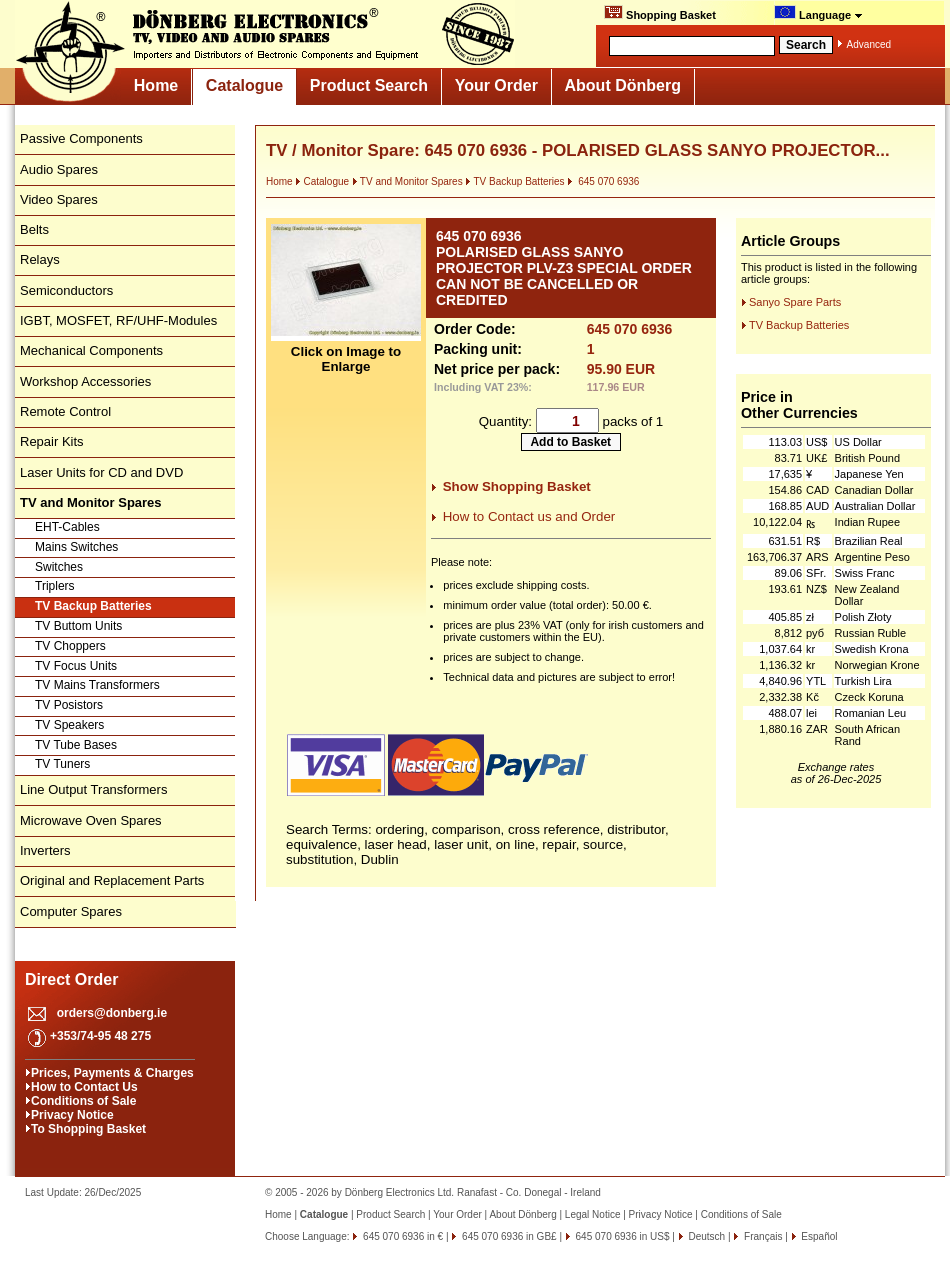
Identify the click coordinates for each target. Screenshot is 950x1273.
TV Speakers (69, 725)
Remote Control (65, 411)
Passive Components (81, 138)
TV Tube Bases (76, 745)
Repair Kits (52, 441)
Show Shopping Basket (517, 486)
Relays (40, 259)
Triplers (55, 586)
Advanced (869, 44)
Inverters (45, 850)
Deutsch (705, 1236)
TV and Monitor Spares (407, 181)
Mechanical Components (91, 350)
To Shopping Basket (88, 1129)
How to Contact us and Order (529, 516)
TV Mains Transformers (97, 685)
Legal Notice (593, 1214)
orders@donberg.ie (112, 1013)
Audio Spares (59, 169)
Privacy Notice (72, 1115)
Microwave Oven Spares (91, 820)
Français (761, 1236)
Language (818, 13)
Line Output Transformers (93, 789)
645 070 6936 (603, 181)
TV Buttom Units (78, 626)
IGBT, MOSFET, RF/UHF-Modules (118, 320)
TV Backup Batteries (93, 606)
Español (818, 1236)
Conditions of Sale (83, 1101)
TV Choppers (70, 646)
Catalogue (244, 85)
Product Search (369, 85)
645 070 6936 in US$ (621, 1236)
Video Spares (59, 199)
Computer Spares (71, 911)
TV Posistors (69, 705)
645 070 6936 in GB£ (507, 1236)
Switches (59, 567)
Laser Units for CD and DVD (101, 472)
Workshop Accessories (85, 381)
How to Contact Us (84, 1087)
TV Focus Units (76, 666)
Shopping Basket (660, 13)
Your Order (496, 85)
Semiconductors (66, 290)
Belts (34, 229)
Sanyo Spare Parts (795, 302)
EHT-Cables (67, 527)
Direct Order (71, 979)
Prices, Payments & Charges (112, 1073)
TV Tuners (62, 764)
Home (156, 85)
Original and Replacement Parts (112, 880)
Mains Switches (76, 547)
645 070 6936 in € (401, 1236)
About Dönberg (623, 85)
